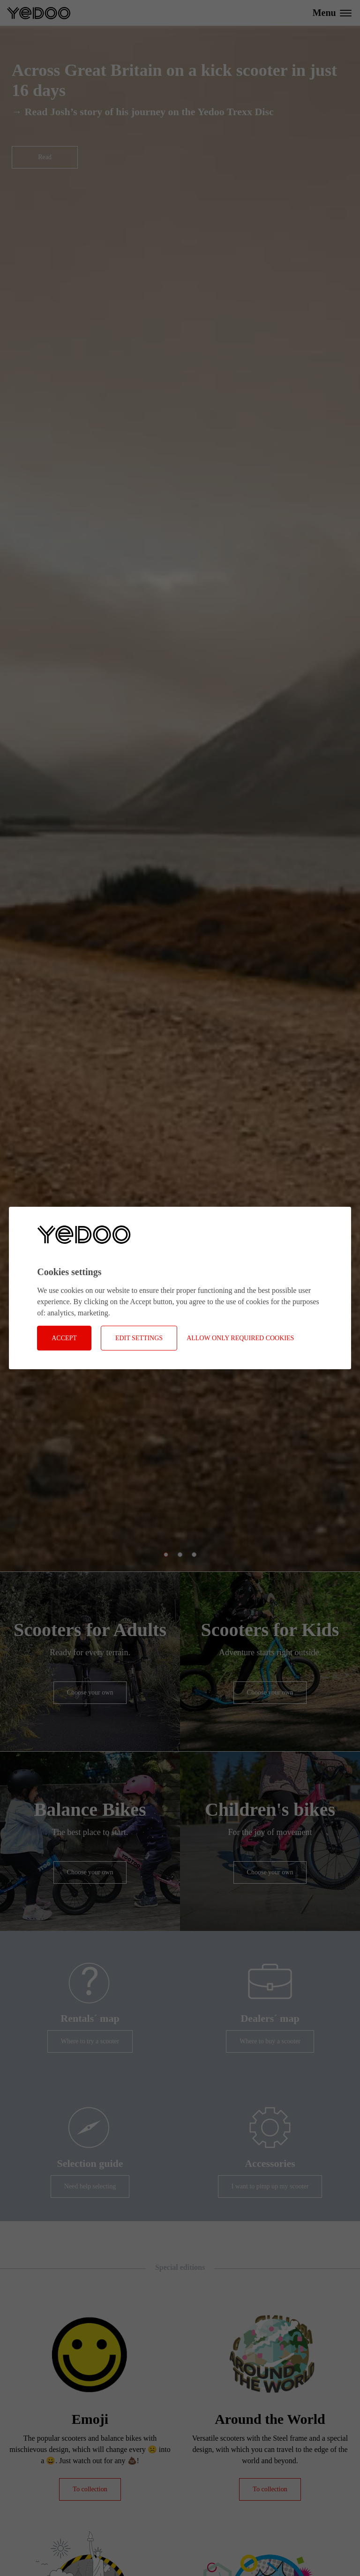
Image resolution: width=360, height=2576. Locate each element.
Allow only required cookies (240, 1338)
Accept (64, 1338)
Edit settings (139, 1338)
